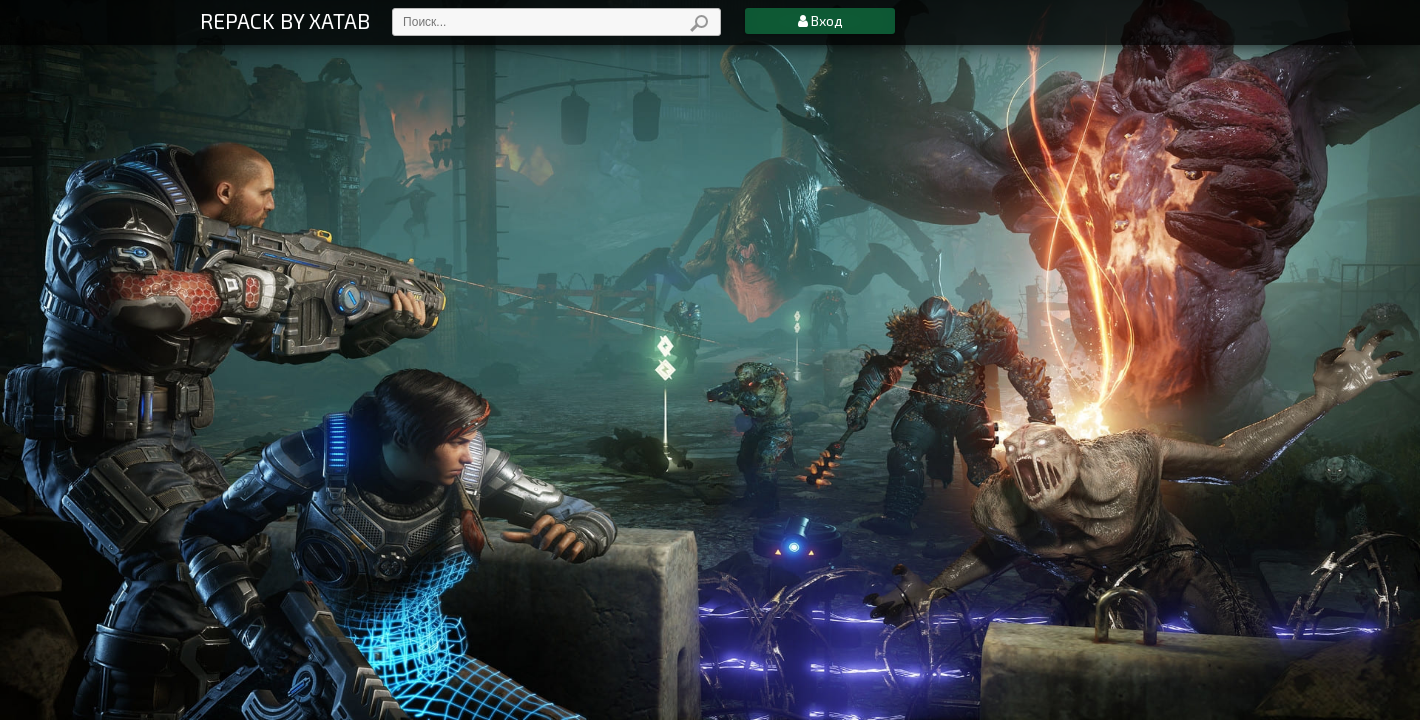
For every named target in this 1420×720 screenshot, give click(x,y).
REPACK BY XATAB (285, 20)
